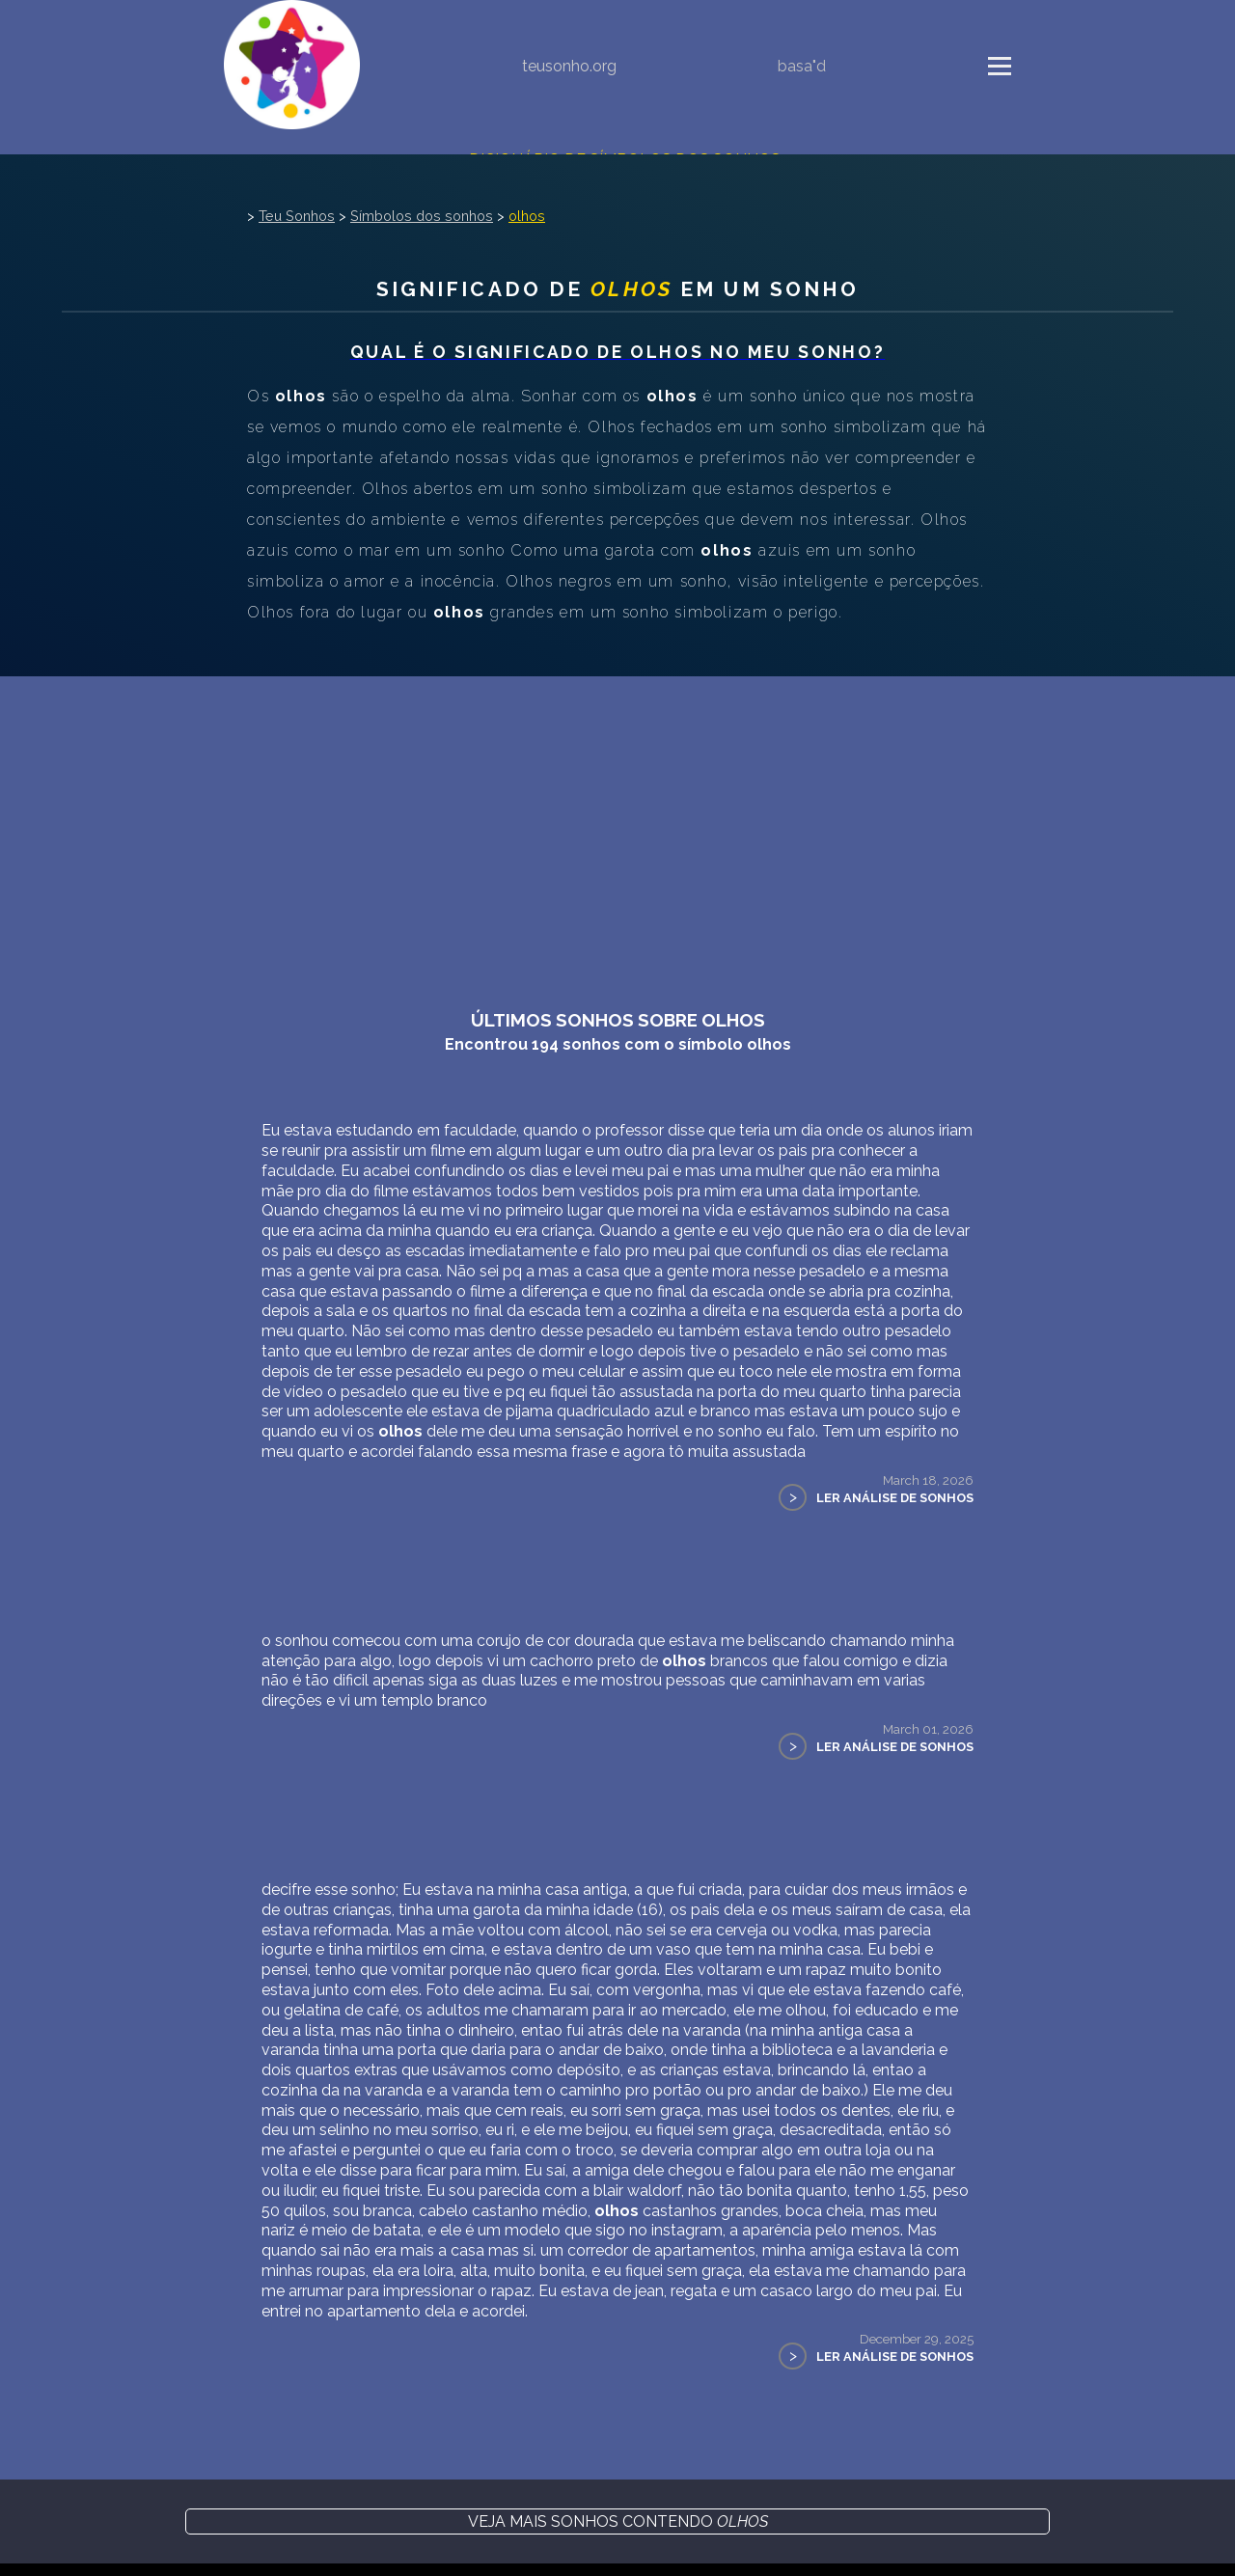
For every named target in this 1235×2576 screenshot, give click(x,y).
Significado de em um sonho (618, 289)
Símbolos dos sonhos (421, 215)
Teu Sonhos (297, 215)
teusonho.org (569, 66)
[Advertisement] (617, 821)
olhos (526, 215)
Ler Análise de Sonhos (895, 1498)
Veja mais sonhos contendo (618, 2521)
